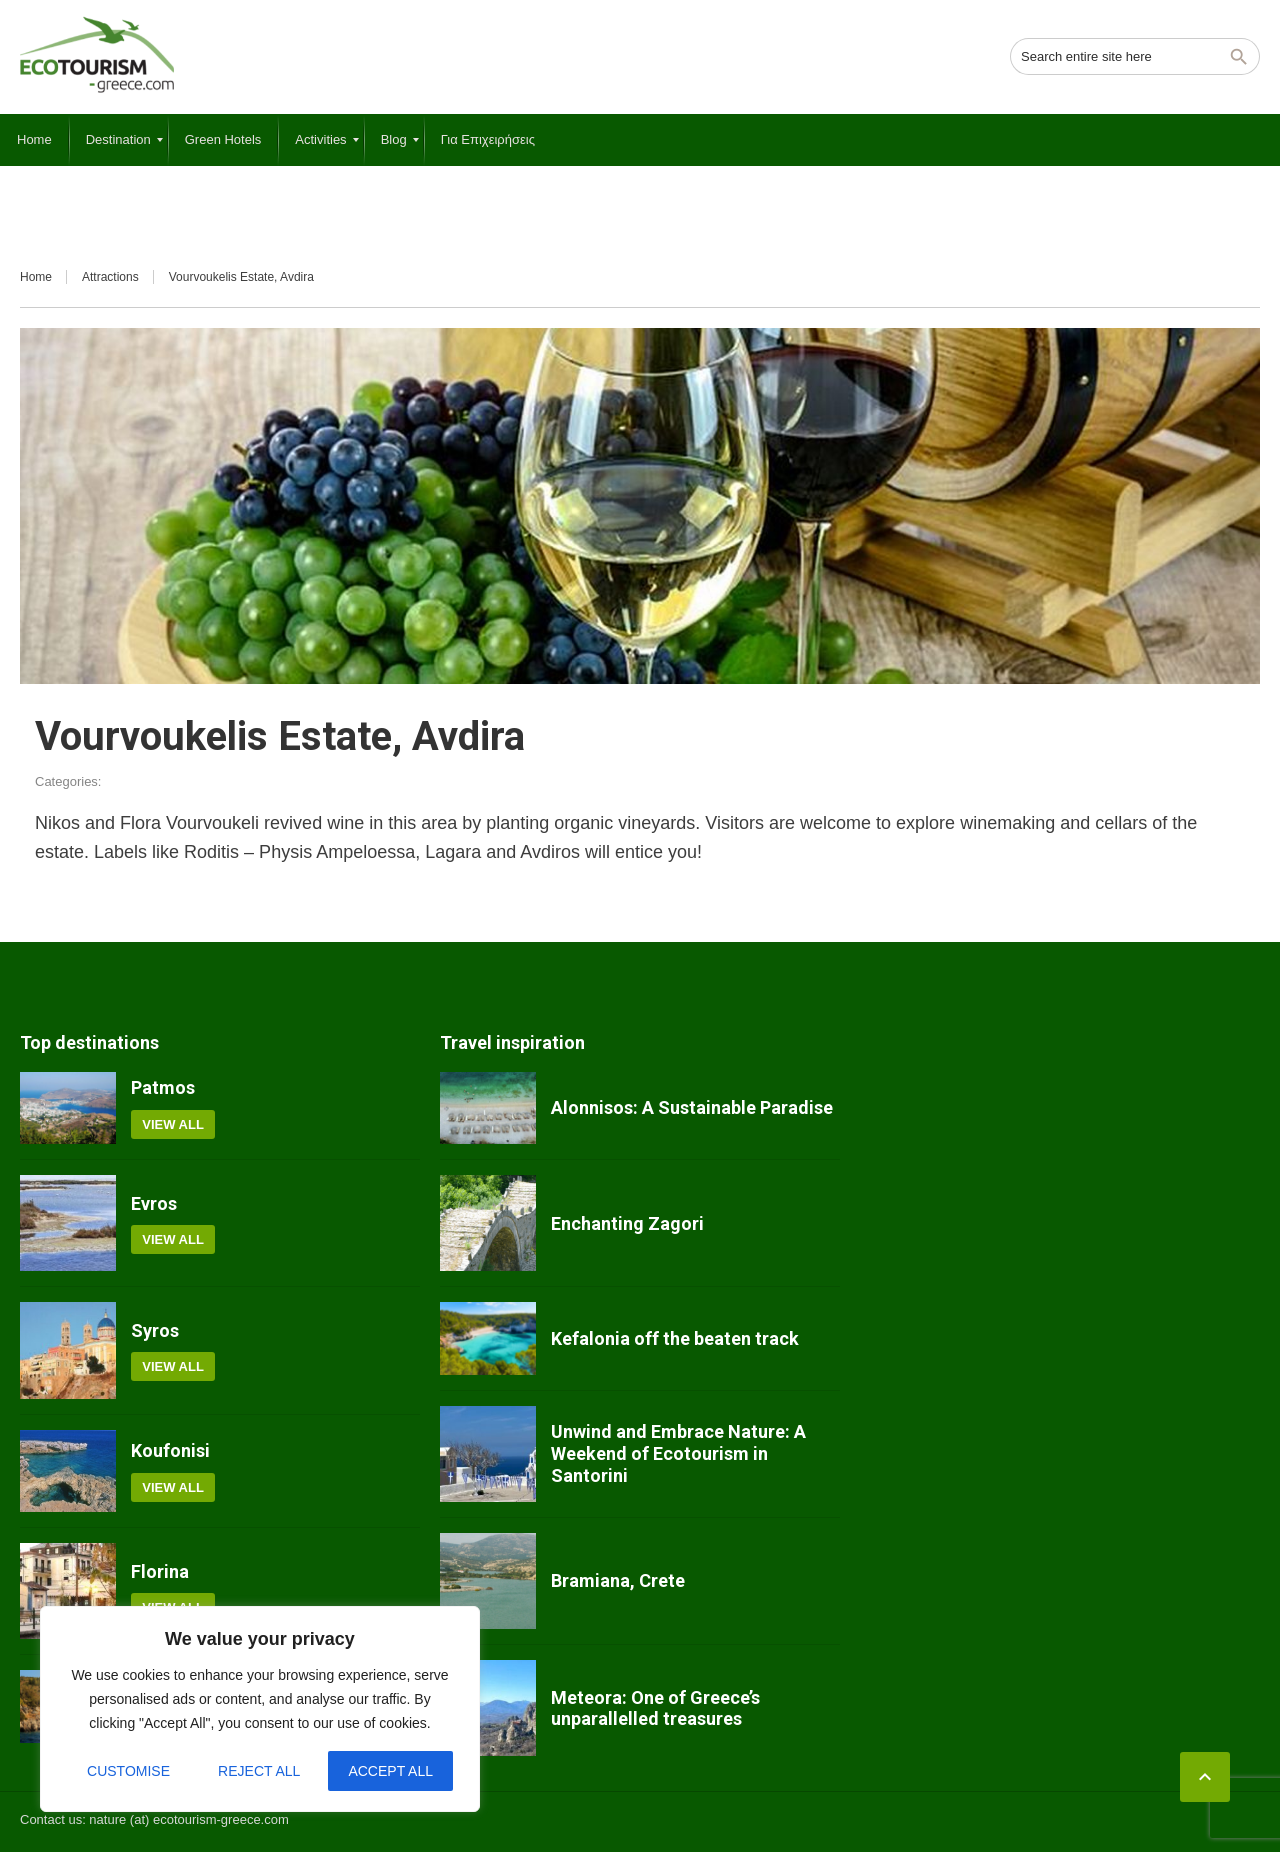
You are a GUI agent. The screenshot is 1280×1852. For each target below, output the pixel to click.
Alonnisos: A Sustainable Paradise (692, 1107)
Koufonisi (170, 1450)
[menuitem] (34, 140)
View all (173, 1124)
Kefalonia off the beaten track (675, 1338)
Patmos (163, 1087)
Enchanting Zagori (627, 1223)
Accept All (390, 1771)
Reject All (259, 1771)
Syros (155, 1330)
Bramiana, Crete (618, 1580)
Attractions (110, 277)
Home (36, 277)
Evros (154, 1203)
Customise (128, 1771)
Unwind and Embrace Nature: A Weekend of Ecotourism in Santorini (678, 1453)
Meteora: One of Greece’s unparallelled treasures (655, 1708)
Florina (160, 1571)
